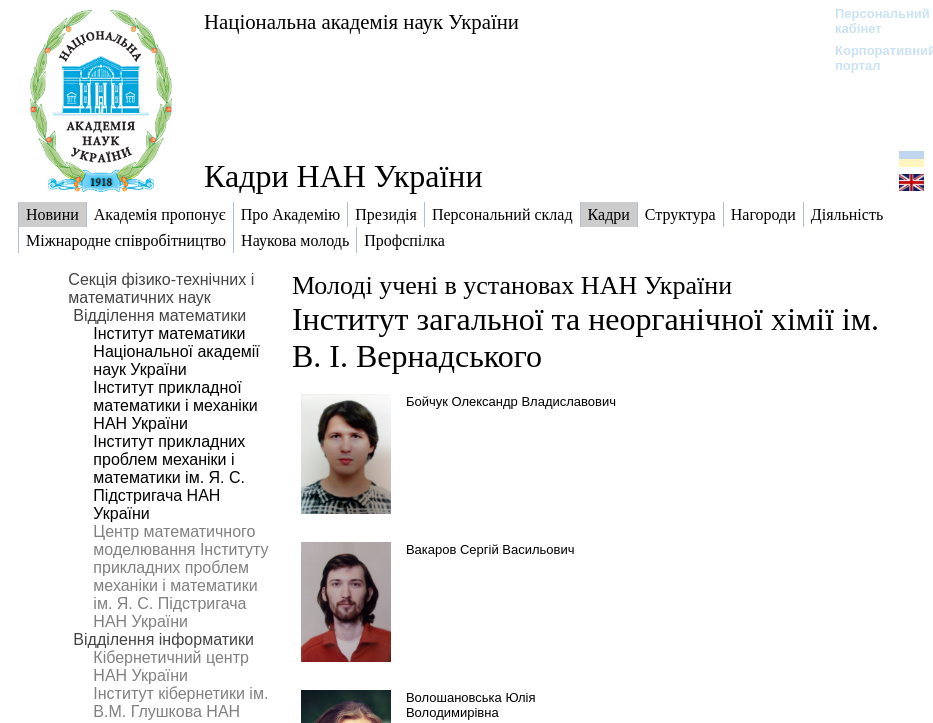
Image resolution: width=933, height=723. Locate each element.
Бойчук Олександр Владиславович (511, 401)
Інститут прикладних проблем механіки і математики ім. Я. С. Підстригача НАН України (169, 477)
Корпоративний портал (872, 58)
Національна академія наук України (361, 21)
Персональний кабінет (872, 21)
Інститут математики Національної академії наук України (176, 351)
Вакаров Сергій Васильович (490, 549)
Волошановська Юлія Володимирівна (471, 705)
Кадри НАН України (343, 176)
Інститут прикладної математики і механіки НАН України (175, 405)
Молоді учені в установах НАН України (512, 285)
